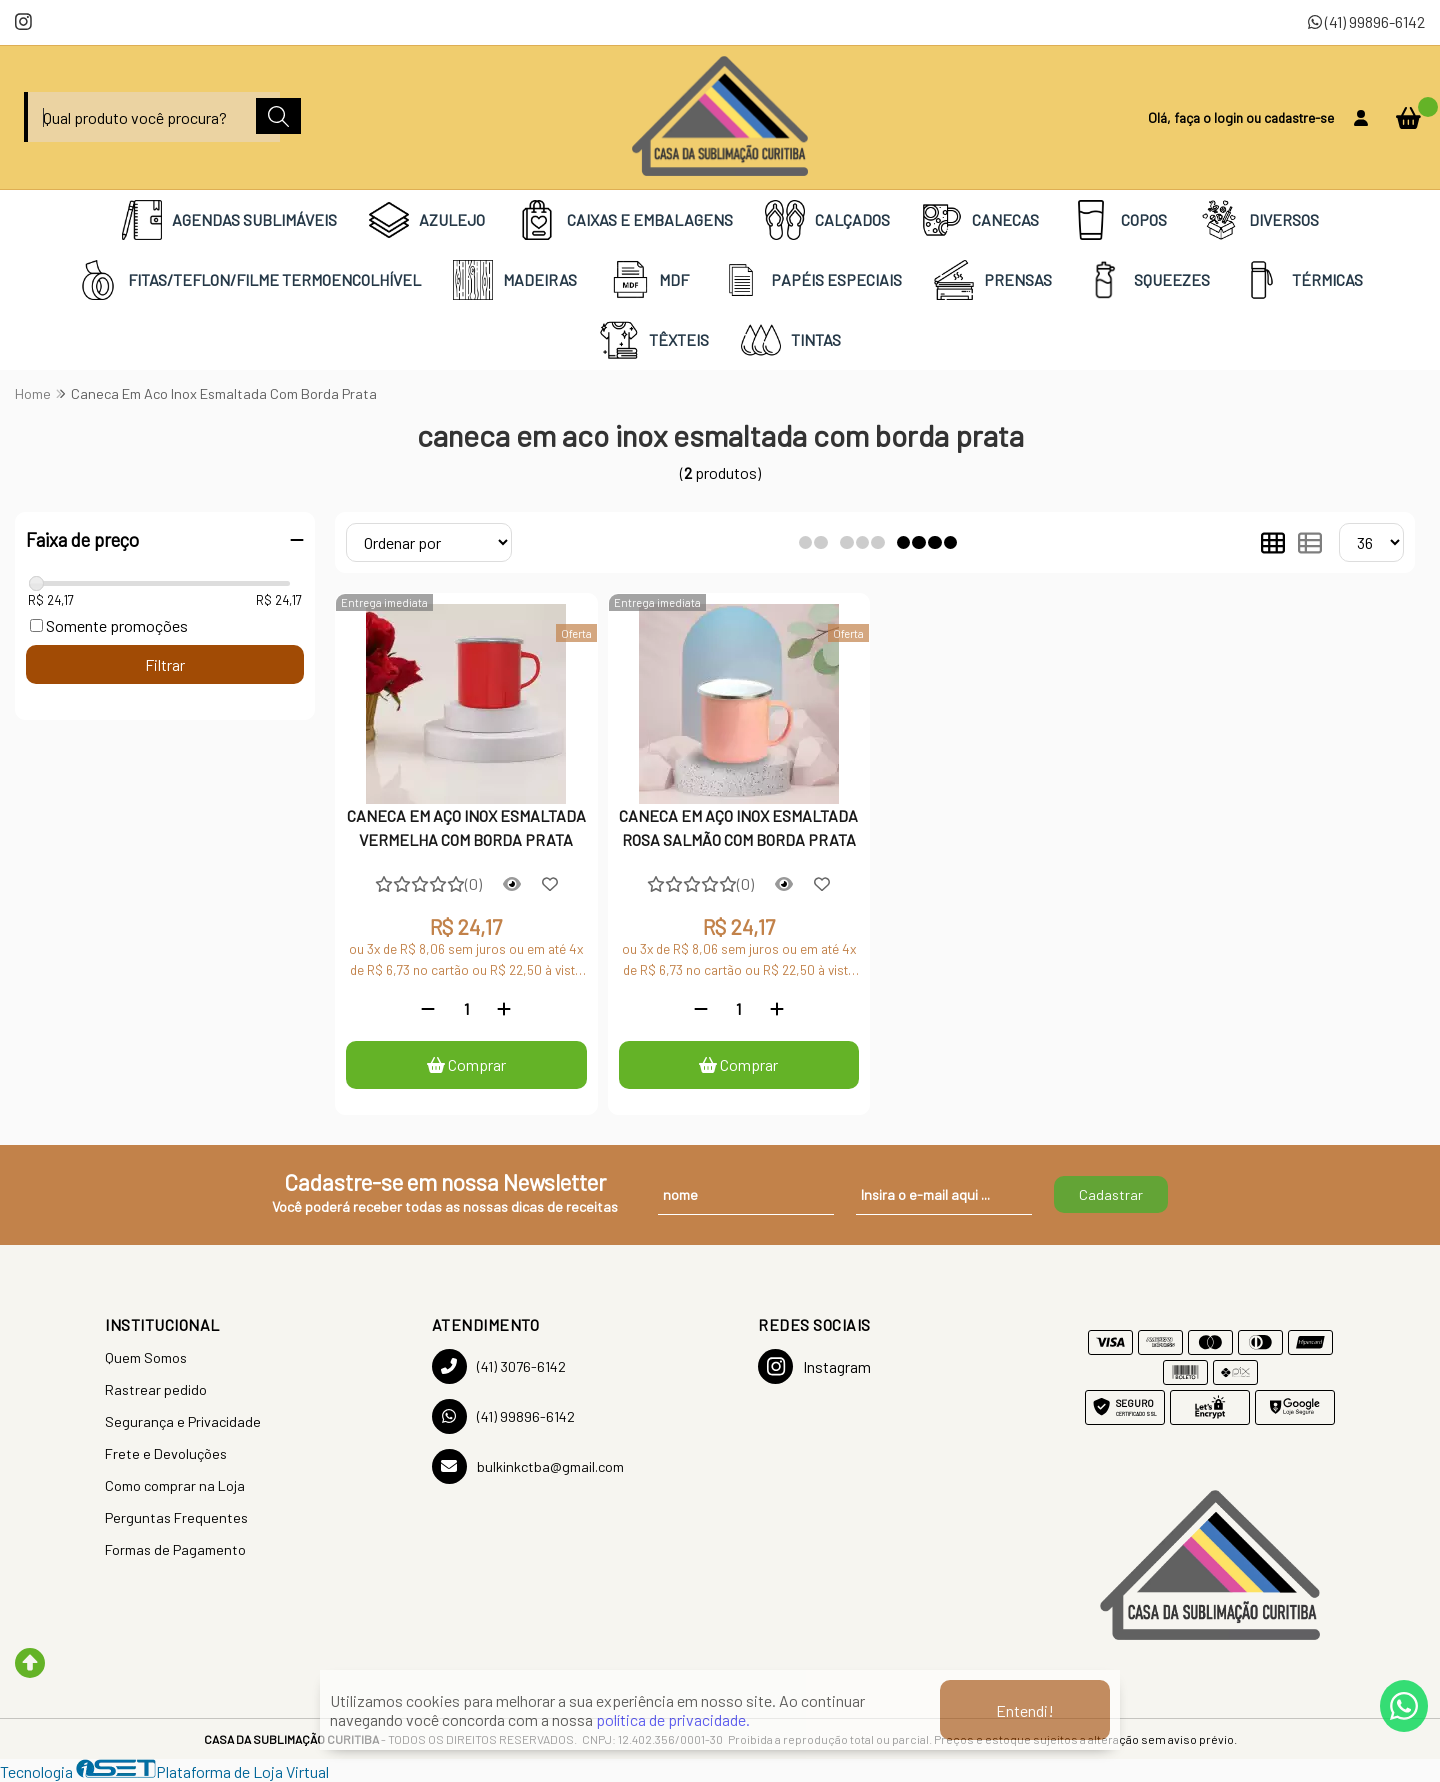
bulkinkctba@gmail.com (528, 1466)
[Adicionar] (504, 1008)
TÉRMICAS (1302, 280)
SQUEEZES (1147, 280)
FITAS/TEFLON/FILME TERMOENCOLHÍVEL (249, 280)
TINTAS (791, 340)
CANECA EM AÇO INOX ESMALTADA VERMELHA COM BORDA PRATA (466, 827)
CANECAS (980, 220)
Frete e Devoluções (166, 1453)
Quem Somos (146, 1357)
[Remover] (428, 1008)
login (1230, 117)
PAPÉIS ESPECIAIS (811, 280)
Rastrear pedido (156, 1389)
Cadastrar (1111, 1194)
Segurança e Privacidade (183, 1421)
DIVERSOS (1259, 220)
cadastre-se (1299, 117)
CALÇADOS (827, 220)
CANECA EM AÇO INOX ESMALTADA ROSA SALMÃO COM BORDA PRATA (738, 827)
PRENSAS (993, 280)
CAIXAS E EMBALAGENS (625, 220)
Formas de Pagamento (175, 1549)
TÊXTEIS (654, 340)
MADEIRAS (515, 280)
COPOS (1119, 220)
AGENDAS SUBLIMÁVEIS (229, 220)
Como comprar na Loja (175, 1485)
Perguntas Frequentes (176, 1517)
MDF (649, 280)
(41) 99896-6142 (1366, 21)
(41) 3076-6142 (499, 1366)
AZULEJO (427, 220)
